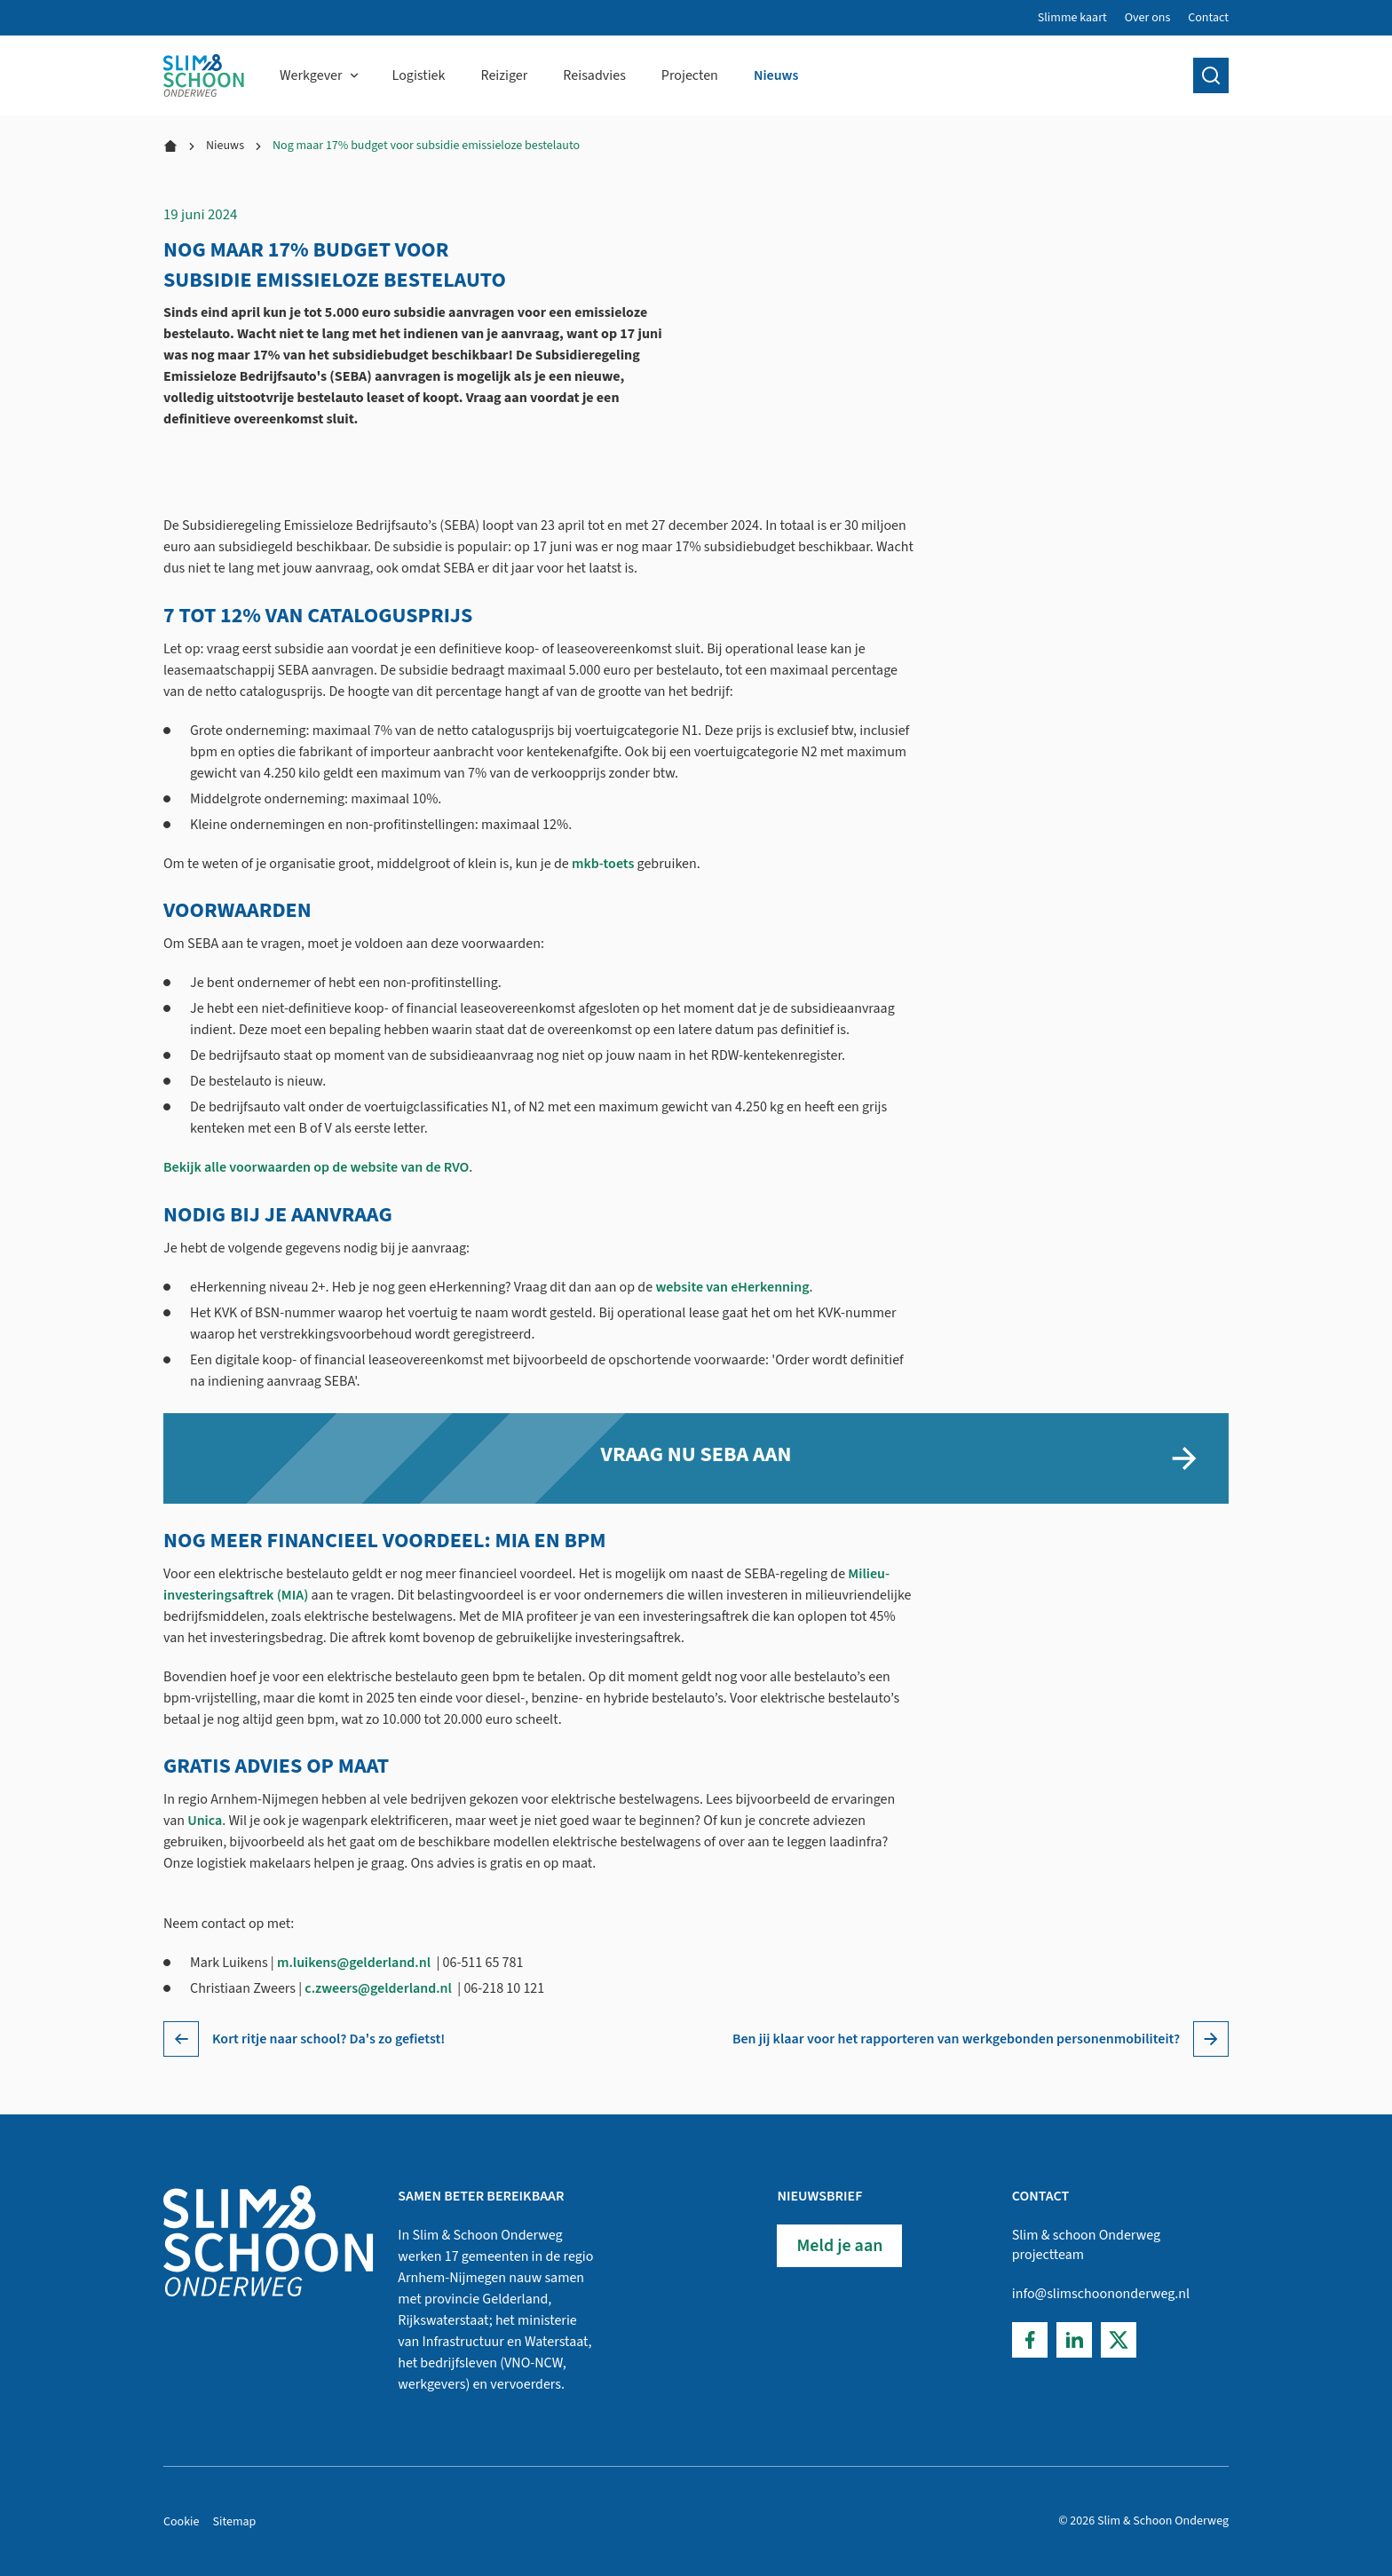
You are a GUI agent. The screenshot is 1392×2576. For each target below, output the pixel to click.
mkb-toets (603, 863)
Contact (1208, 18)
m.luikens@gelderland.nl (354, 1962)
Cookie (181, 2522)
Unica (204, 1820)
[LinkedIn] (1074, 2340)
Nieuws (225, 145)
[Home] (203, 75)
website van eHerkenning (732, 1286)
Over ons (1148, 18)
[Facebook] (1030, 2340)
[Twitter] (1118, 2340)
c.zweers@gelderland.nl (378, 1988)
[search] (1211, 75)
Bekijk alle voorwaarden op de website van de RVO (316, 1167)
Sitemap (235, 2522)
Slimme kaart (1072, 18)
